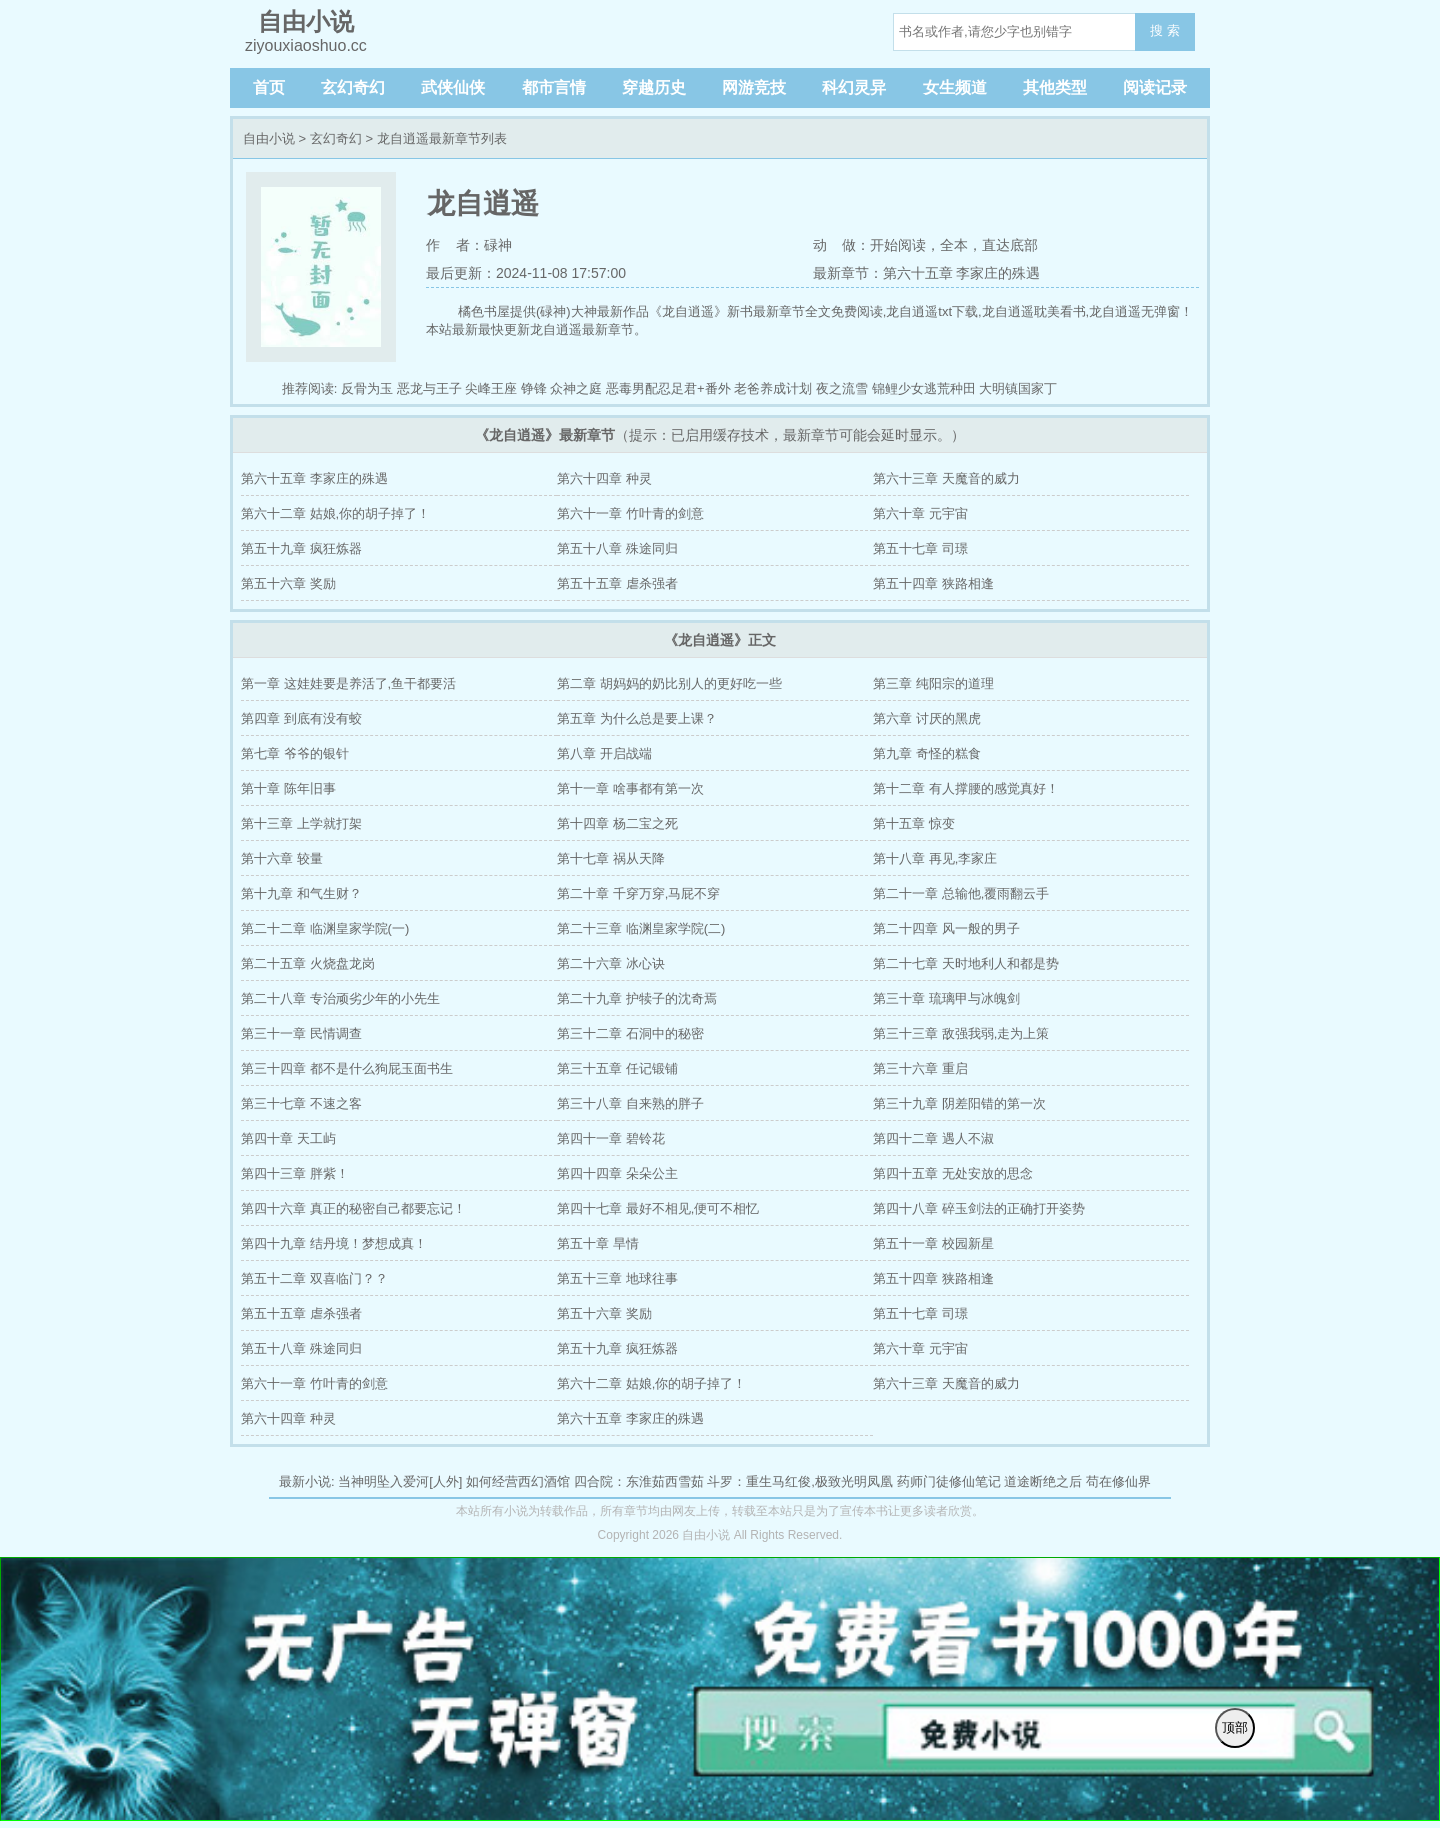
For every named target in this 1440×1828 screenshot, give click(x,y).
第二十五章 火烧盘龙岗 (308, 963)
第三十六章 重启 (920, 1068)
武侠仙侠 (453, 87)
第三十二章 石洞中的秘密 (630, 1033)
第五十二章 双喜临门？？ (314, 1278)
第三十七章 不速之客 (301, 1103)
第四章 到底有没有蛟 (301, 718)
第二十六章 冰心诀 (611, 963)
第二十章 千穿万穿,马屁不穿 (638, 893)
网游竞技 (754, 87)
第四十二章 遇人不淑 (933, 1138)
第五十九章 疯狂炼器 (301, 548)
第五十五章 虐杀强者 (617, 583)
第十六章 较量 (282, 858)
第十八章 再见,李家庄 (935, 858)
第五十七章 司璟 (920, 548)
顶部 (1235, 1727)
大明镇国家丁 (1018, 388)
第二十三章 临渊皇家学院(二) (641, 928)
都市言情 (554, 87)
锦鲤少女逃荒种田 (924, 388)
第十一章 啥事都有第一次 (630, 788)
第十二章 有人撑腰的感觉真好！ (966, 788)
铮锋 (534, 388)
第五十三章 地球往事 (617, 1278)
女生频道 (955, 87)
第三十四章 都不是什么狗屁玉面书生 (347, 1068)
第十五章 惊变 (914, 823)
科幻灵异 (854, 87)
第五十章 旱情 (598, 1243)
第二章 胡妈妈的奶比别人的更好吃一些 (669, 683)
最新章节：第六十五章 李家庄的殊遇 (927, 273)
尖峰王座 (491, 388)
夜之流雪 (842, 388)
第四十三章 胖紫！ (295, 1173)
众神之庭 (576, 388)
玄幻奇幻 (353, 87)
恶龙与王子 (429, 388)
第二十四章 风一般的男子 (946, 928)
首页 (269, 87)
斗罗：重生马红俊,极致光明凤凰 (800, 1481)
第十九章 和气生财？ (301, 893)
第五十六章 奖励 (288, 583)
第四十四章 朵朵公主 (617, 1173)
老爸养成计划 (773, 388)
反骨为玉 (367, 388)
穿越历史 (654, 87)
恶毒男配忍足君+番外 (668, 388)
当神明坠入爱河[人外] (400, 1481)
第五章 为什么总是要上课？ (637, 718)
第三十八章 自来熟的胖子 (630, 1103)
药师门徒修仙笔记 (949, 1481)
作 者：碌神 (469, 245)
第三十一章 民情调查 (301, 1033)
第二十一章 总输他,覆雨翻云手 (961, 893)
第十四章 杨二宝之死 (617, 823)
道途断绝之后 (1043, 1481)
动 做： (842, 245)
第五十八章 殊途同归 (617, 548)
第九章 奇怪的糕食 (927, 753)
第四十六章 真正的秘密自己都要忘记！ (353, 1208)
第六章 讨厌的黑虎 (927, 718)
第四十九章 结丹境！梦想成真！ (334, 1243)
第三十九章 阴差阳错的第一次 (959, 1103)
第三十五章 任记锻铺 (617, 1068)
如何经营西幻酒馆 (518, 1481)
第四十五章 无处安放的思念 (953, 1173)
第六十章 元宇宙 (920, 513)
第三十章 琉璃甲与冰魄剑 (946, 998)
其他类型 (1055, 87)
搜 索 (1165, 30)
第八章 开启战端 (604, 753)
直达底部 (1010, 245)
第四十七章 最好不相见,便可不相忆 (658, 1208)
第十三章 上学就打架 (301, 823)
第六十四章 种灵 (604, 478)
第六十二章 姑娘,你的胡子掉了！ (335, 513)
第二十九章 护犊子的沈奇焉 (637, 998)
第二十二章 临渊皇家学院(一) (325, 928)
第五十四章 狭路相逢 (933, 583)
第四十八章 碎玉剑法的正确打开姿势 (979, 1208)
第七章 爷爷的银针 (295, 753)
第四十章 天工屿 (288, 1138)
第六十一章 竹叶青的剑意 (630, 513)
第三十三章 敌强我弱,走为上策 (961, 1033)
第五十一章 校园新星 (933, 1243)
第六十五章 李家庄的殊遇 (314, 478)
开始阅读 (898, 245)
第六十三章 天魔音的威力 (946, 478)
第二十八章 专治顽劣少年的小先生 (340, 998)
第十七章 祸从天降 (611, 858)
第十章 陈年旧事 (288, 788)
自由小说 (269, 138)
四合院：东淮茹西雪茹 (639, 1481)
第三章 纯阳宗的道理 (933, 683)
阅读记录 (1155, 87)
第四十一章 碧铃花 (611, 1138)
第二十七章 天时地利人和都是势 (966, 963)
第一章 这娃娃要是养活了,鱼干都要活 (348, 683)
